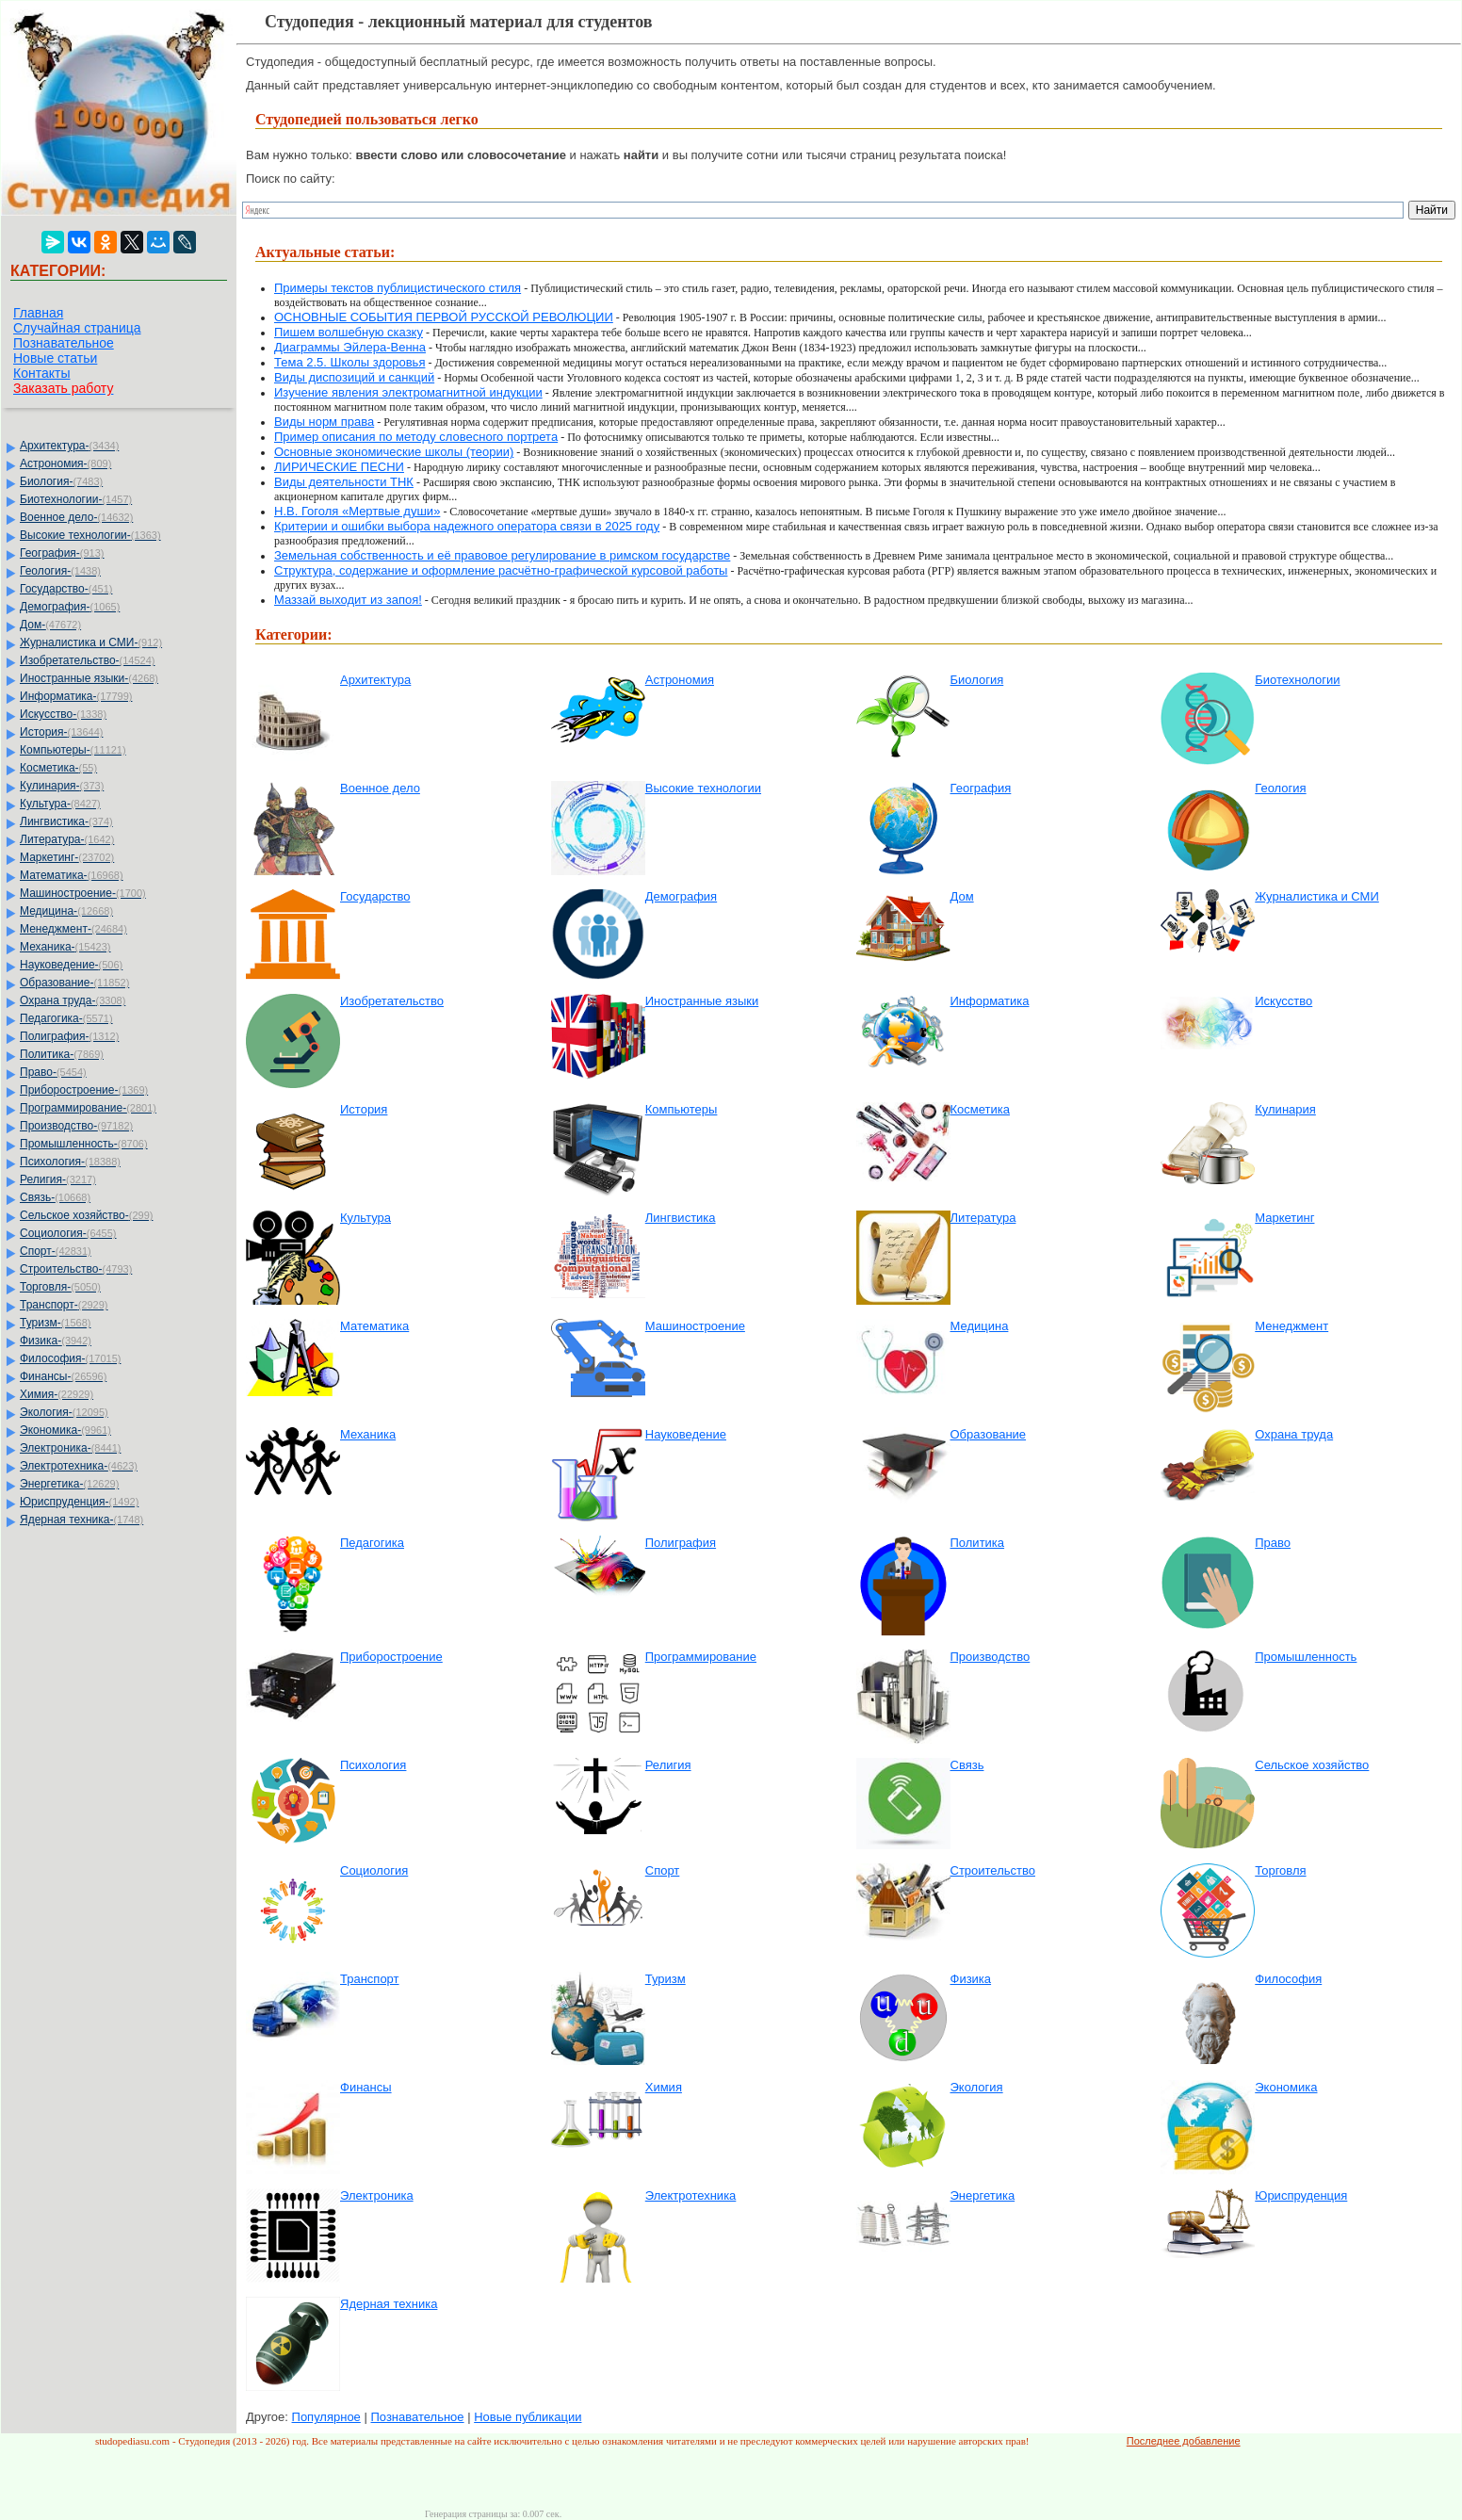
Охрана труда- (72, 1000)
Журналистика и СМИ (1317, 896)
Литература (983, 1218)
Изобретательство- (87, 660)
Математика (374, 1326)
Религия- (58, 1179)
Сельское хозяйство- (86, 1215)
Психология (373, 1765)
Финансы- (63, 1376)
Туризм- (55, 1322)
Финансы (366, 2087)
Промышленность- (84, 1143)
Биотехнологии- (76, 499)
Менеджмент (1291, 1326)
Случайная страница (77, 327)
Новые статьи (55, 358)
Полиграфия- (69, 1036)
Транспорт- (64, 1304)
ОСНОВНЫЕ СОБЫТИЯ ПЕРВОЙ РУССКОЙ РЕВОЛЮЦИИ (443, 317)
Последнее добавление (1184, 2441)
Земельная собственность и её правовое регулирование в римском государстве (502, 555)
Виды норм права (324, 422)
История (363, 1109)
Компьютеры (681, 1109)
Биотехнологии (1297, 680)
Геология (1280, 788)
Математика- (71, 875)
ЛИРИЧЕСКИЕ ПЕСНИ (339, 467)
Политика (977, 1543)
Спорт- (55, 1251)
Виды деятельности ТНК (344, 482)
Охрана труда (1294, 1434)
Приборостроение (391, 1657)
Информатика (990, 1001)
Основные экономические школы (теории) (393, 452)
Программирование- (88, 1107)
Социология (374, 1870)
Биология (977, 680)
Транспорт (369, 1979)
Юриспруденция (1301, 2195)
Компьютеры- (73, 749)
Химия (663, 2087)
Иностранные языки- (89, 678)
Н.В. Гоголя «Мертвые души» (357, 511)
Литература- (67, 839)
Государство (375, 896)
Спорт (662, 1870)
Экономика (1286, 2087)
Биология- (61, 481)
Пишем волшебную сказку (348, 332)
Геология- (60, 570)
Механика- (65, 946)
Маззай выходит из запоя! (348, 600)
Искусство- (63, 714)
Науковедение (685, 1434)
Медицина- (66, 911)
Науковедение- (71, 964)
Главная (38, 312)
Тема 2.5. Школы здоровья (349, 362)
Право (1273, 1543)
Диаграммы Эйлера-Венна (350, 347)
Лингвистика (680, 1218)
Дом (962, 896)
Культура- (60, 803)
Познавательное (63, 342)
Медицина (979, 1326)
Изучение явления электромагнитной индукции (408, 392)
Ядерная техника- (81, 1519)
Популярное (326, 2417)
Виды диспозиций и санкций (354, 377)
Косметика (980, 1109)
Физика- (55, 1340)
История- (61, 732)
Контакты (41, 373)
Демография (681, 896)
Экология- (64, 1412)
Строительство (992, 1870)
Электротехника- (79, 1465)
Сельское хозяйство (1312, 1765)
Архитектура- (69, 445)
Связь (967, 1765)
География (981, 788)
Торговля (1280, 1870)
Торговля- (60, 1286)
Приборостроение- (84, 1090)
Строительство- (76, 1269)
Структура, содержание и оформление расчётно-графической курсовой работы (500, 570)
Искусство (1283, 1001)
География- (62, 553)
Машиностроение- (83, 893)
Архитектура (375, 680)
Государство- (66, 588)
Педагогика (372, 1543)
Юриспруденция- (79, 1501)
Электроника (377, 2195)
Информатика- (76, 696)
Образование (988, 1434)
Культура (365, 1218)
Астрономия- (65, 463)
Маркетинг (1284, 1218)
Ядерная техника (388, 2304)
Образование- (74, 982)
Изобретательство (392, 1001)
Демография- (70, 606)
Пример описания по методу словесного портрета (416, 437)
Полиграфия (680, 1543)
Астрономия (679, 680)
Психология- (70, 1161)
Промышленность (1305, 1657)
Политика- (62, 1054)
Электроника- (70, 1448)
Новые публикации (527, 2417)
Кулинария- (62, 785)
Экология (976, 2087)
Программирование (700, 1657)
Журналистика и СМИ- (91, 642)
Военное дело (380, 788)
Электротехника (691, 2195)
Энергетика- (69, 1483)
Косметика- (58, 767)
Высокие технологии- (90, 535)
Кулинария (1285, 1109)
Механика (368, 1434)
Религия (668, 1765)
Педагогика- (66, 1018)
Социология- (68, 1233)
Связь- (55, 1197)
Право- (53, 1072)
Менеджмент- (73, 928)
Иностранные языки (702, 1001)
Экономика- (65, 1430)
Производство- (76, 1125)
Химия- (56, 1394)
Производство (990, 1657)
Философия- (70, 1358)
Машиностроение (695, 1326)
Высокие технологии (703, 788)
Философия (1288, 1979)
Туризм (665, 1979)
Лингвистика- (66, 821)
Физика (971, 1979)
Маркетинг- (67, 857)
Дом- (50, 624)
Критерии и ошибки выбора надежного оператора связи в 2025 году (466, 526)
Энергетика (982, 2195)
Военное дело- (76, 517)
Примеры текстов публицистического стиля (397, 288)
